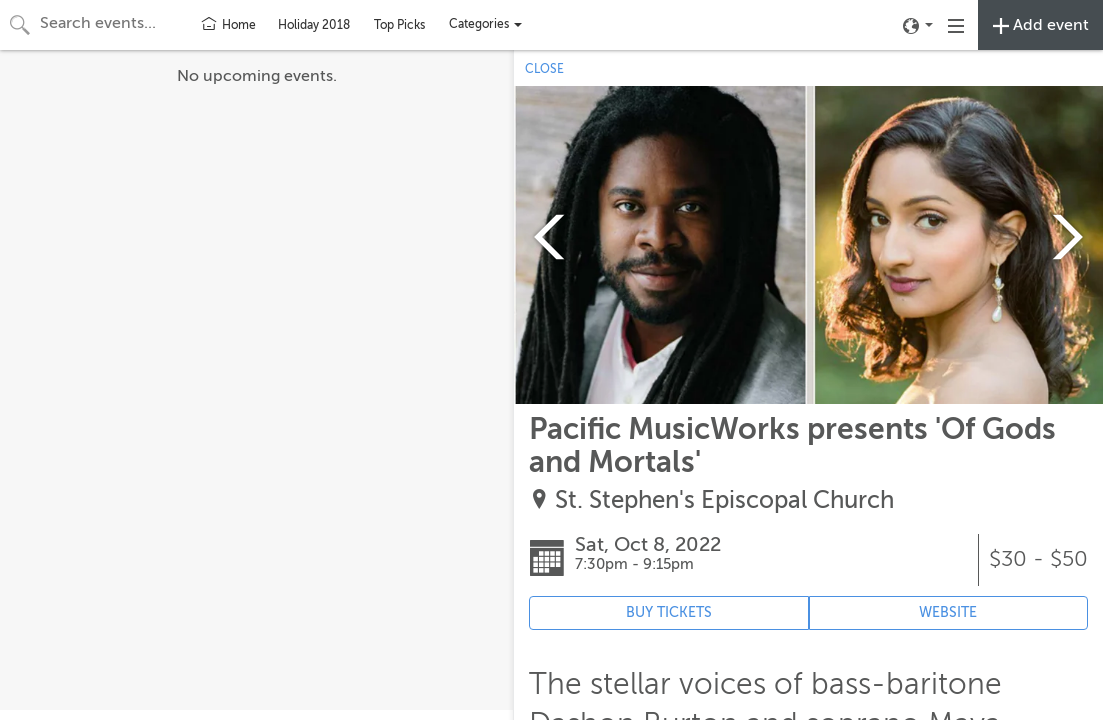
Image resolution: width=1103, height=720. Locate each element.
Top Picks (399, 25)
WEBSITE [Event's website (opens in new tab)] (948, 612)
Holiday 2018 (314, 25)
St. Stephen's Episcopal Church (724, 500)
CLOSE (544, 69)
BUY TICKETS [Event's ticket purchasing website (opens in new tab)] (669, 612)
